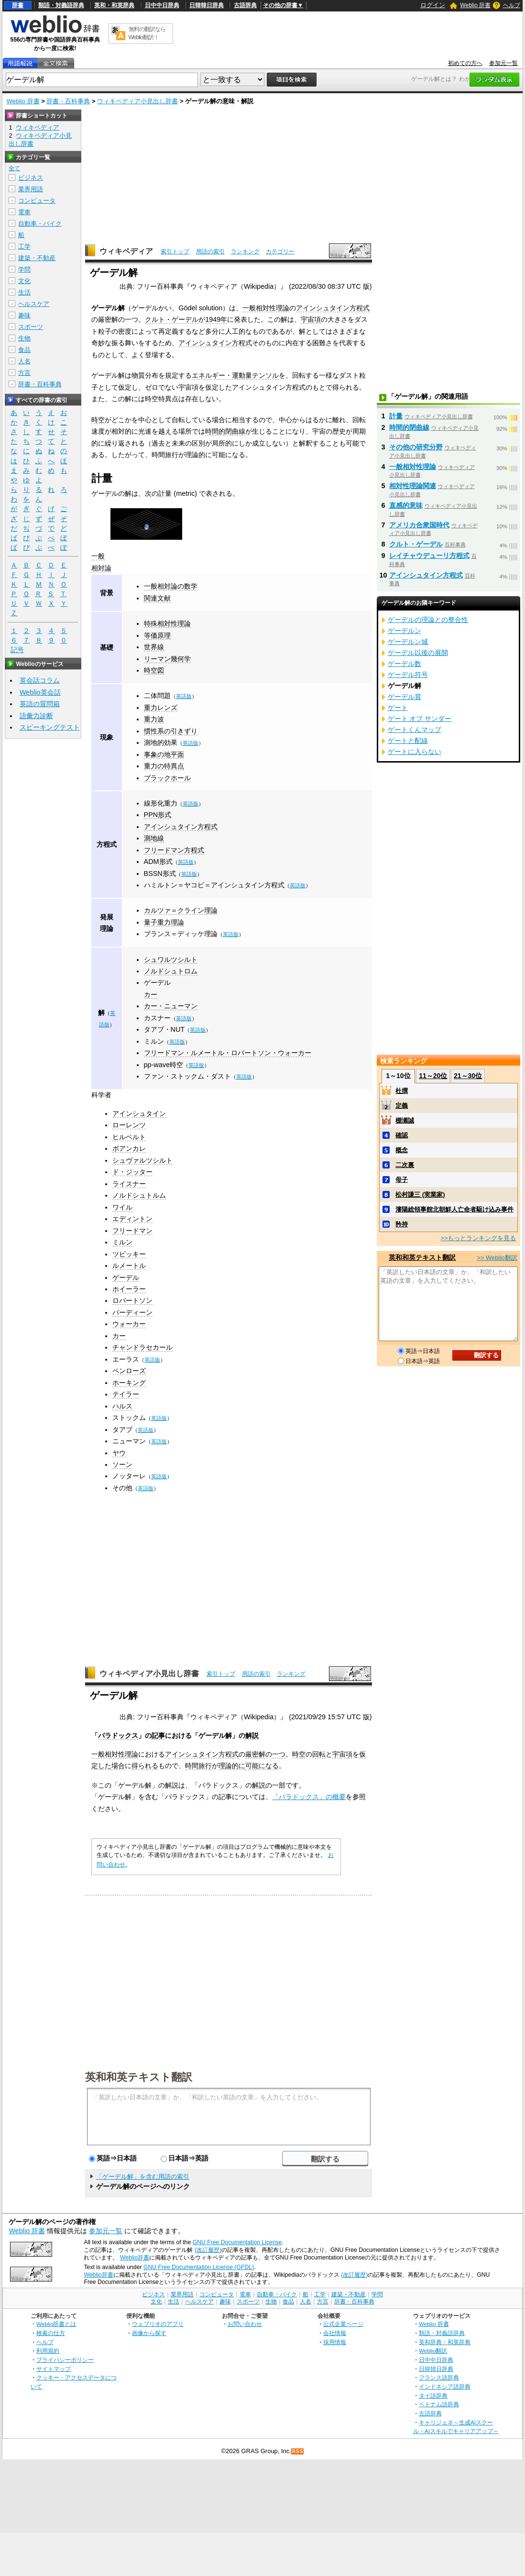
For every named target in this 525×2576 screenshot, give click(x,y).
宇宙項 (311, 319)
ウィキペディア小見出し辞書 (137, 101)
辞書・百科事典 (68, 101)
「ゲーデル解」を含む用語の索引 (142, 2176)
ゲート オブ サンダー (420, 718)
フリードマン (132, 1230)
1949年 (216, 319)
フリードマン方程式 (174, 850)
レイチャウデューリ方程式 (429, 555)
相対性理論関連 (412, 486)
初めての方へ (465, 63)
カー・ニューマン (170, 1006)
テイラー (125, 1394)
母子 (401, 1179)
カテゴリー (280, 251)
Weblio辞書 (134, 2257)
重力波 (154, 719)
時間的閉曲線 (225, 431)
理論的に (232, 1765)
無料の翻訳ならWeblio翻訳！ (147, 33)
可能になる (262, 1765)
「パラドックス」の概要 (309, 1797)
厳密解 (255, 1754)
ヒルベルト (129, 1137)
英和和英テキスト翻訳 (138, 2076)
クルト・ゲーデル (171, 319)
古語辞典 (245, 5)
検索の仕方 (50, 2333)
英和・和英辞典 (114, 5)
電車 (24, 212)
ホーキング (129, 1382)
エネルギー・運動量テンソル (235, 375)
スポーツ (30, 326)
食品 (24, 349)
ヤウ (119, 1453)
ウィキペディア (126, 251)
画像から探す (149, 2333)
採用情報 (334, 2342)
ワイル (122, 1207)
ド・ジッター (132, 1172)
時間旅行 (198, 1765)
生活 (24, 292)
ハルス (122, 1406)
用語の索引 (210, 251)
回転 (319, 1754)
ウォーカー (129, 1324)
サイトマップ (53, 2369)
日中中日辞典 (162, 5)
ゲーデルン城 (408, 641)
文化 (24, 280)
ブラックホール (167, 778)
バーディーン (132, 1312)
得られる (144, 1765)
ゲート (398, 707)
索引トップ (175, 251)
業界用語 (30, 189)
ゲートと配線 (408, 740)
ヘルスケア (33, 303)
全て (14, 168)
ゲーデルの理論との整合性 (428, 619)
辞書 (17, 5)
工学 (24, 246)
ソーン (122, 1464)
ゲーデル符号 (408, 674)
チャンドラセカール (142, 1347)
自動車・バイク (40, 223)
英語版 (184, 696)
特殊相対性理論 (167, 623)
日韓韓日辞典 (206, 5)
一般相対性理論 (265, 308)
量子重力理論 (164, 922)
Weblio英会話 (40, 692)
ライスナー (129, 1184)
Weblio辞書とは (56, 2324)
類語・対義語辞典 (61, 5)
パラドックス (118, 1735)
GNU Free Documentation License (237, 2242)
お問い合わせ (245, 2324)
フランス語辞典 (439, 2377)
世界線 (154, 647)
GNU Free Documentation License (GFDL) (198, 2267)
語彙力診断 (36, 716)
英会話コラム (40, 680)
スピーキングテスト (50, 727)
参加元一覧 (503, 63)
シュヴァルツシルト (142, 1160)
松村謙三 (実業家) (420, 1194)
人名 (24, 361)
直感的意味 (406, 505)
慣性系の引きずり (170, 731)
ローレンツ (129, 1125)
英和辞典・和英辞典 (444, 2342)
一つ (278, 1754)
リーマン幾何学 (167, 659)
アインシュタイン (139, 1113)
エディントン (132, 1219)
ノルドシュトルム (139, 1195)
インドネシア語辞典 (444, 2386)
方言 (24, 372)
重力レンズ (160, 707)
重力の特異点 (164, 766)
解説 (252, 1735)
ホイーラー (129, 1289)
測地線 (154, 838)
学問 (24, 269)
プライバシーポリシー (65, 2360)
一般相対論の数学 (170, 586)
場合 (118, 1765)
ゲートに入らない (414, 751)
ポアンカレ (129, 1148)
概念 (401, 1150)
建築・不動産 (36, 258)
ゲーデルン (404, 630)
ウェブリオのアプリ (158, 2324)
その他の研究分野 (416, 447)
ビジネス (30, 177)
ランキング (245, 251)
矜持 (401, 1224)
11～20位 (433, 1076)
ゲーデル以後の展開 (418, 652)
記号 (17, 650)
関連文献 (157, 598)
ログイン (432, 5)
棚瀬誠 (404, 1120)
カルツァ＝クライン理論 (181, 910)
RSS (298, 2451)
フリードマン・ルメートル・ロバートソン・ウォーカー (227, 1053)
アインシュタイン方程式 (333, 308)
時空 (98, 420)
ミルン (122, 1242)
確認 (401, 1135)
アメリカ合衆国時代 (419, 525)
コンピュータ (36, 200)
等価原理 (157, 635)
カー (150, 994)
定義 (401, 1105)
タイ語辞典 (433, 2395)
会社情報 (334, 2333)
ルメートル (129, 1265)
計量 (396, 416)
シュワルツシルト (170, 959)
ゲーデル (157, 982)
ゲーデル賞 (404, 696)
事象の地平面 (164, 754)
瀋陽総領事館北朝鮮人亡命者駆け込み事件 (454, 1209)
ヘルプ (511, 5)
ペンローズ (129, 1371)
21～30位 (468, 1076)
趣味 (24, 315)
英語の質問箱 (40, 704)
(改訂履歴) (208, 2250)
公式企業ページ (343, 2324)
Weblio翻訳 (433, 2350)
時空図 (154, 670)
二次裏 (404, 1164)
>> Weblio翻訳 (497, 1257)
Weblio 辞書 (475, 5)
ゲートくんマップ (414, 729)
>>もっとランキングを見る (478, 1238)
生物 (24, 338)
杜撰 (401, 1090)
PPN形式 (158, 815)
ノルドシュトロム (170, 971)
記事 (158, 1735)
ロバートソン (132, 1300)
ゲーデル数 (404, 663)
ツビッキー (129, 1254)
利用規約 (47, 2350)
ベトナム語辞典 (439, 2404)
